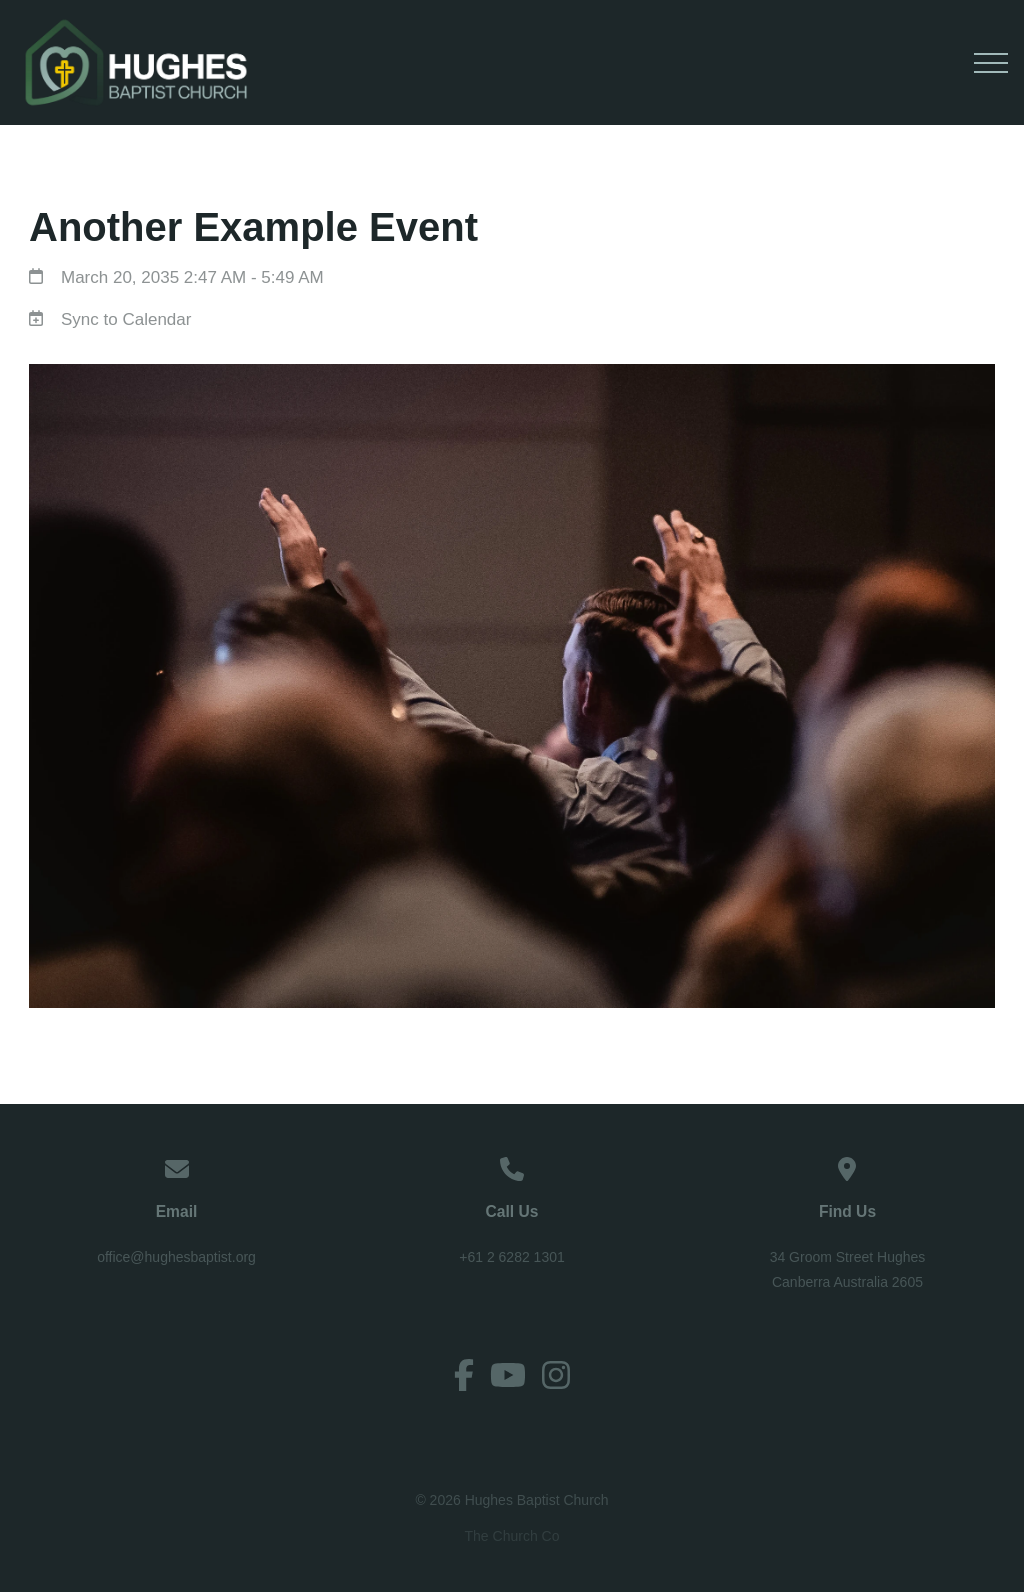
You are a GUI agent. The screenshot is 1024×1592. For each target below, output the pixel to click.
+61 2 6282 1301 (512, 1257)
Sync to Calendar (126, 319)
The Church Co (512, 1534)
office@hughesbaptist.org (176, 1257)
